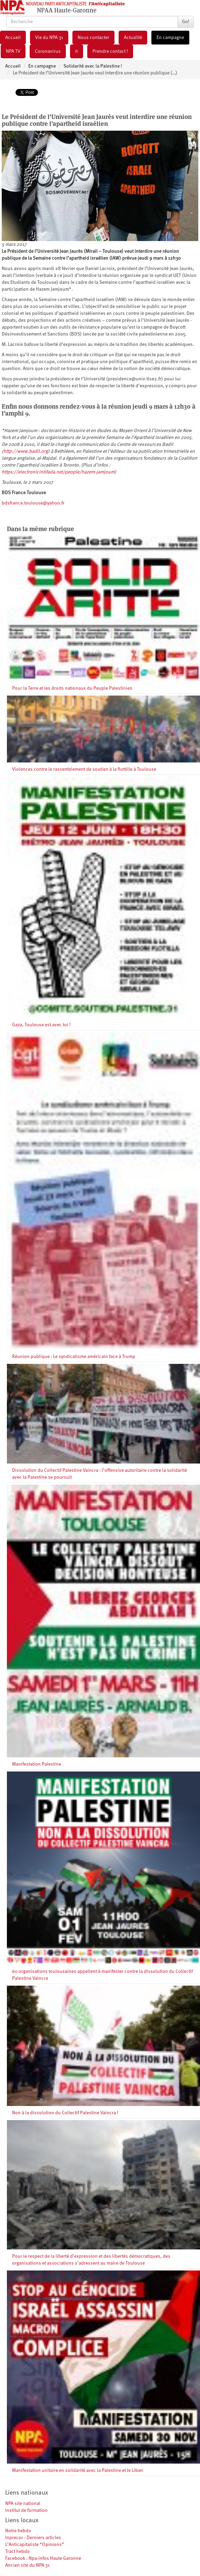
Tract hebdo (17, 2551)
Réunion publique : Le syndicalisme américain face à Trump (73, 1356)
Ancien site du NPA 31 (27, 2565)
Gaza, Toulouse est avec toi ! (41, 1024)
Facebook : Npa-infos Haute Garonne (43, 2558)
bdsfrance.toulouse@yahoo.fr (33, 503)
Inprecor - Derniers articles (33, 2537)
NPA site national (22, 2503)
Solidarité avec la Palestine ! (92, 66)
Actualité (133, 37)
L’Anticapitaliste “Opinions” (34, 2544)
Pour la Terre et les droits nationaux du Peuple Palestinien (72, 688)
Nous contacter (93, 37)
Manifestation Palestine (36, 1764)
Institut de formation (26, 2510)
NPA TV (13, 51)
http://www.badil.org (25, 451)
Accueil (13, 37)
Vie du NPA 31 (49, 37)
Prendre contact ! (110, 51)
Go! (185, 21)
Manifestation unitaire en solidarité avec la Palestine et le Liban (77, 2470)
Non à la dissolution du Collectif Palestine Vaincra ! (65, 2112)
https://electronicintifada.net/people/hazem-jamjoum (58, 472)
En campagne (170, 37)
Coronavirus (48, 51)
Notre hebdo (18, 2530)
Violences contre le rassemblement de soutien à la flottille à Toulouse (84, 769)
